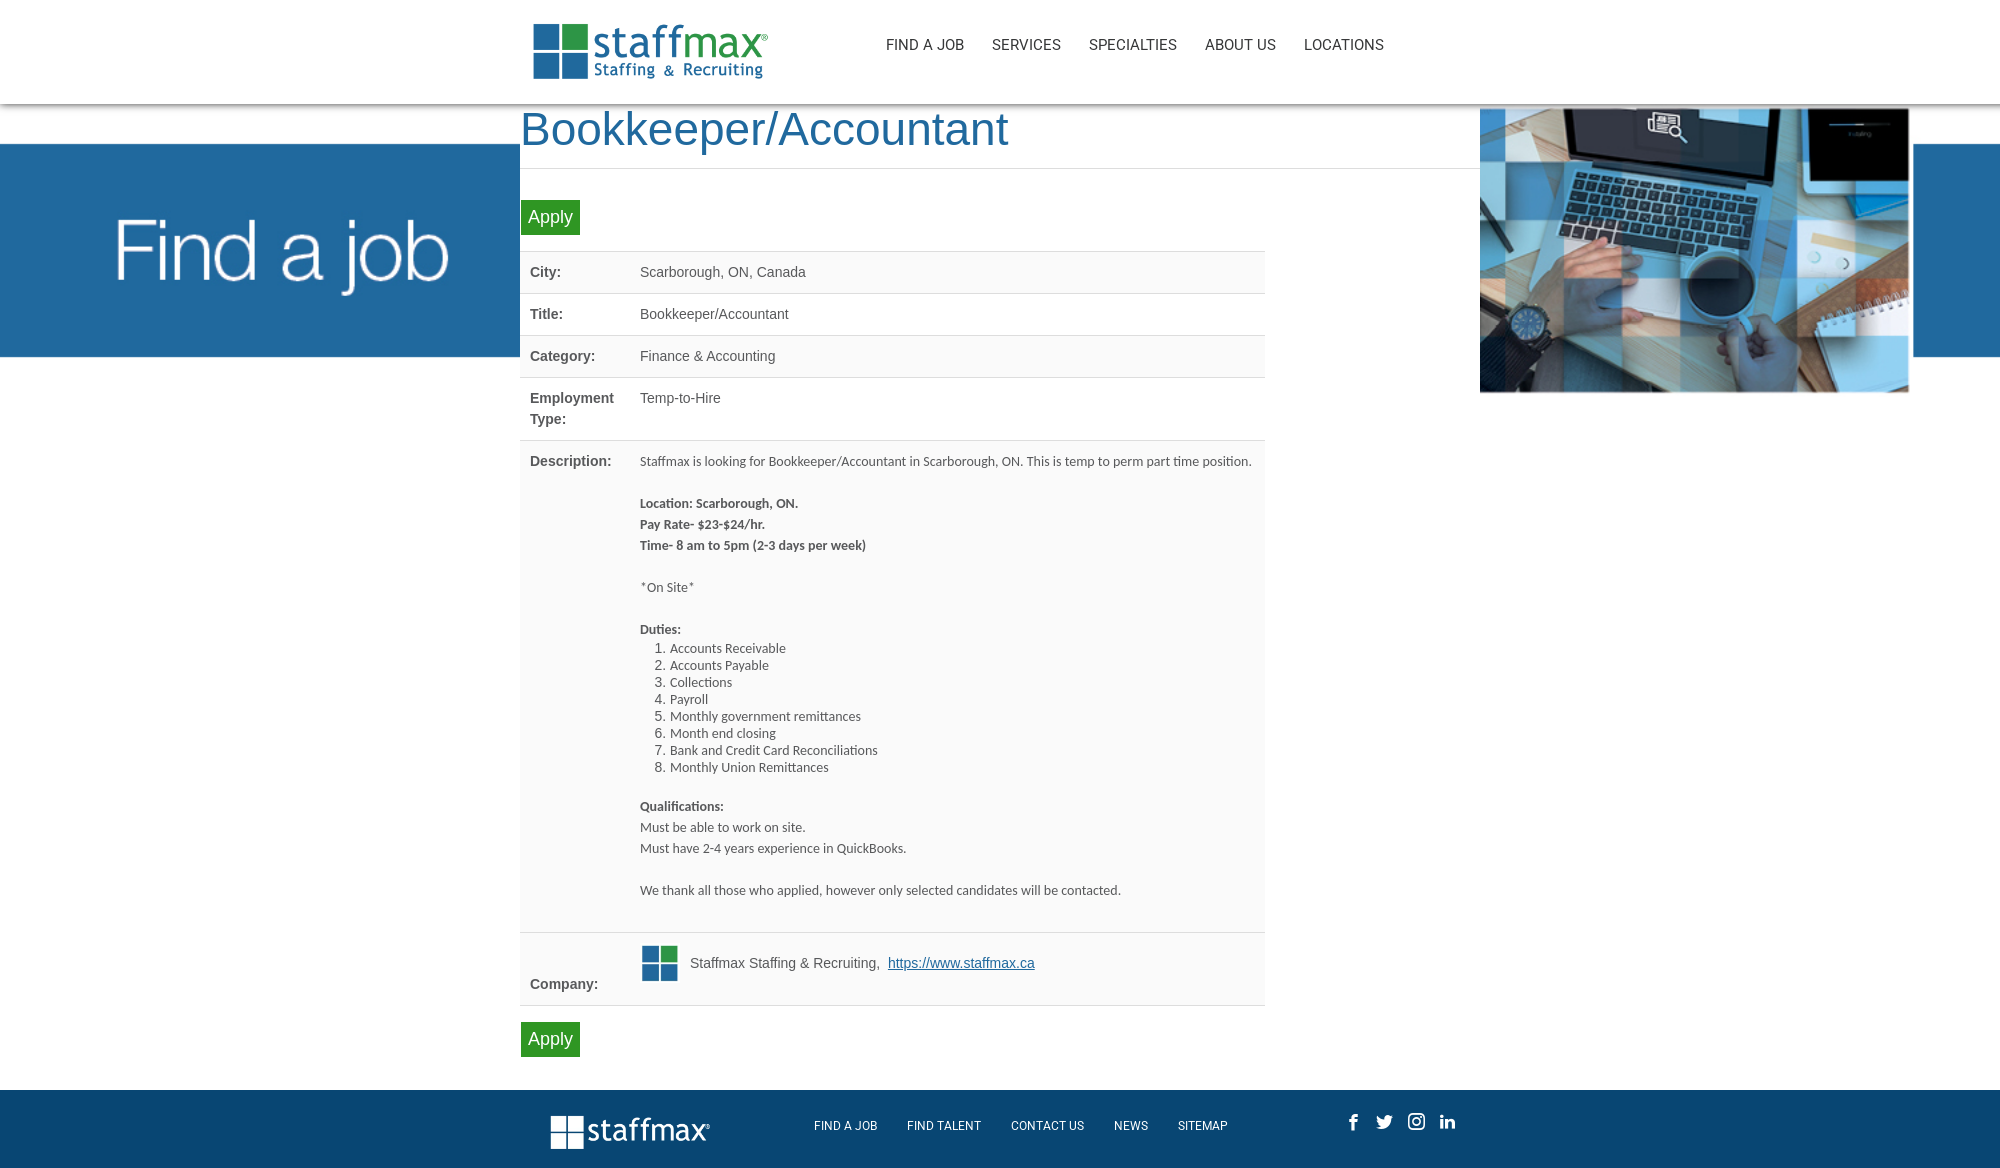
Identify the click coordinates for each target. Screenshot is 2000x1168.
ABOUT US (1240, 45)
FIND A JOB (925, 45)
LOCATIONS (1344, 45)
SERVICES (1026, 45)
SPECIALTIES (1133, 45)
